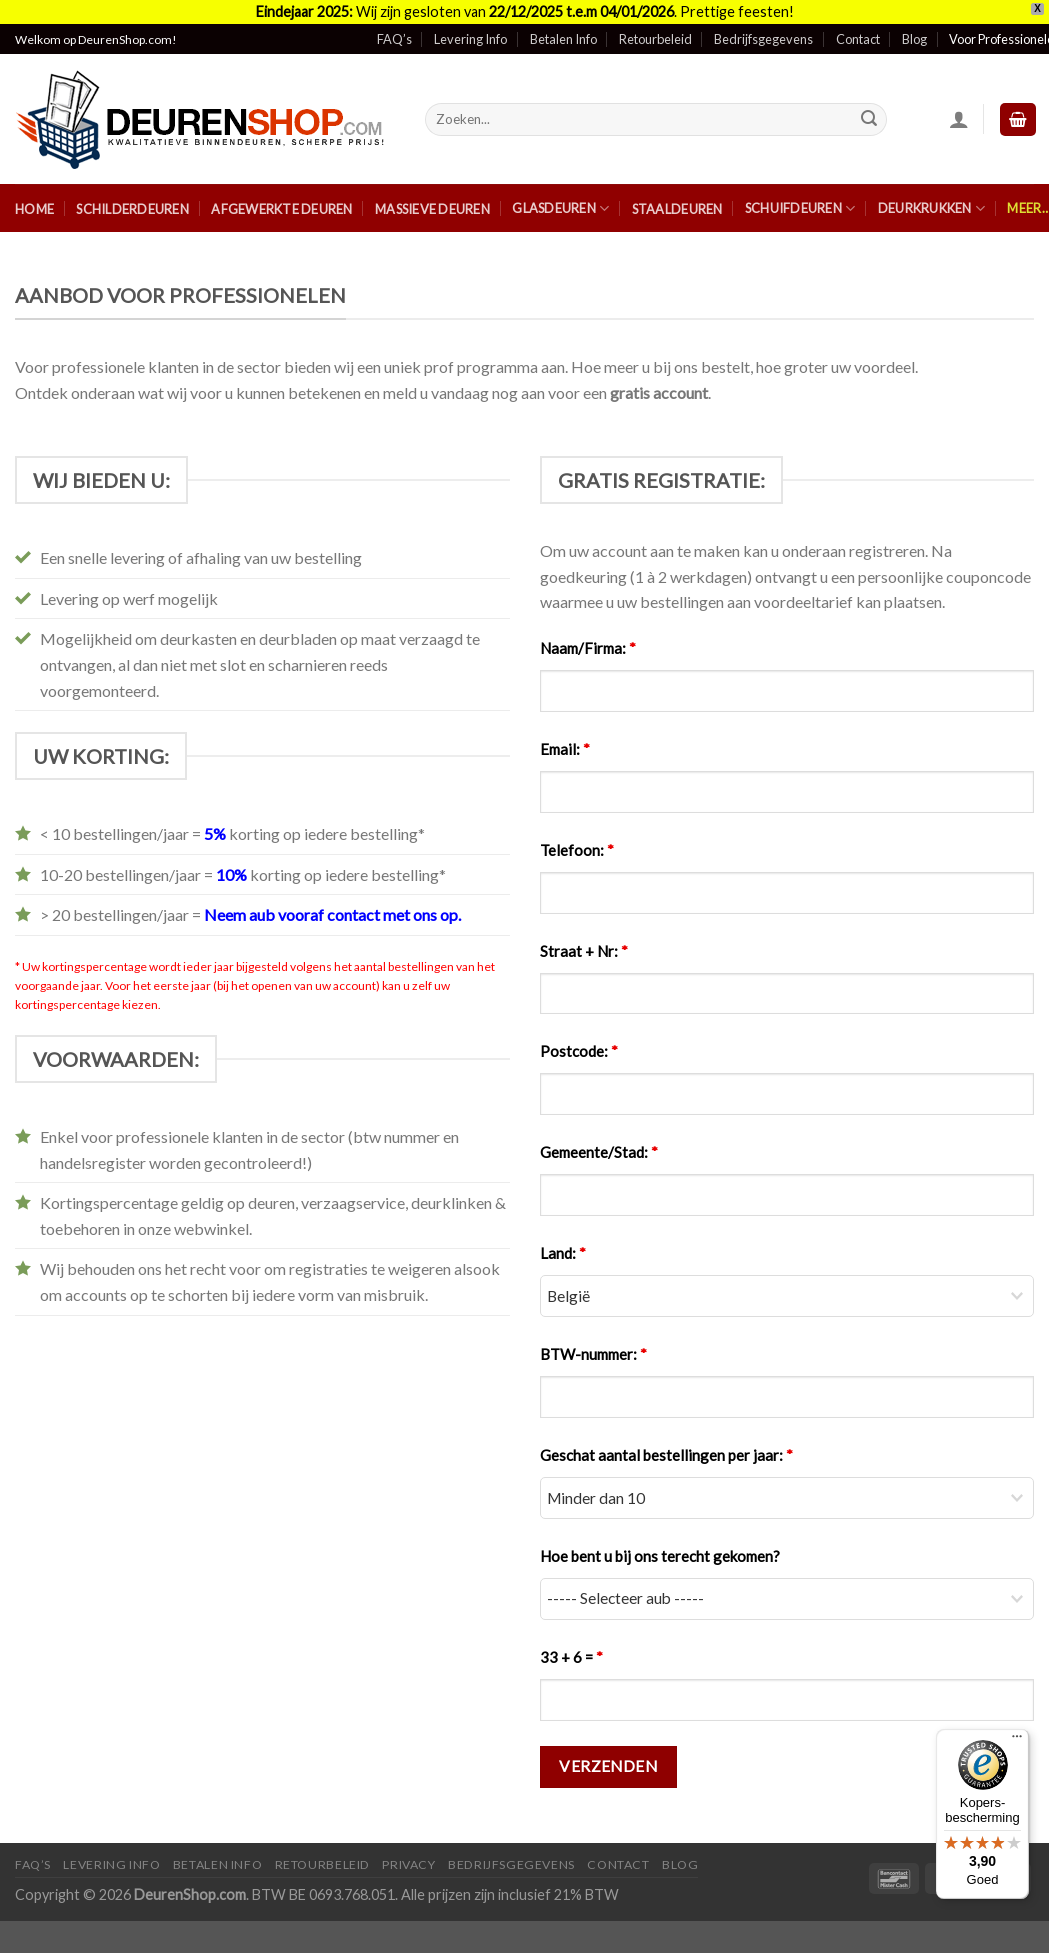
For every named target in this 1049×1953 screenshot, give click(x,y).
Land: (563, 1242)
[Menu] (1017, 1741)
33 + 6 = (571, 1645)
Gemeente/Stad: (599, 1141)
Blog (914, 28)
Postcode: (579, 1040)
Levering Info (470, 28)
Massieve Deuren (432, 198)
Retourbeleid (655, 28)
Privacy (408, 1852)
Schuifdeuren (800, 196)
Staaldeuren (677, 198)
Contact (858, 28)
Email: (565, 737)
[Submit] (869, 108)
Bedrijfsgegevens (763, 28)
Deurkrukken (931, 196)
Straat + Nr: (584, 939)
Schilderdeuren (132, 198)
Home (34, 198)
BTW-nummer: (593, 1343)
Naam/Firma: (588, 636)
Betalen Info (563, 28)
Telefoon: (577, 838)
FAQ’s (394, 28)
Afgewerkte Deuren (281, 198)
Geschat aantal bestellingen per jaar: (666, 1444)
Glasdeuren (560, 196)
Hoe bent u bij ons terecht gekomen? (660, 1544)
